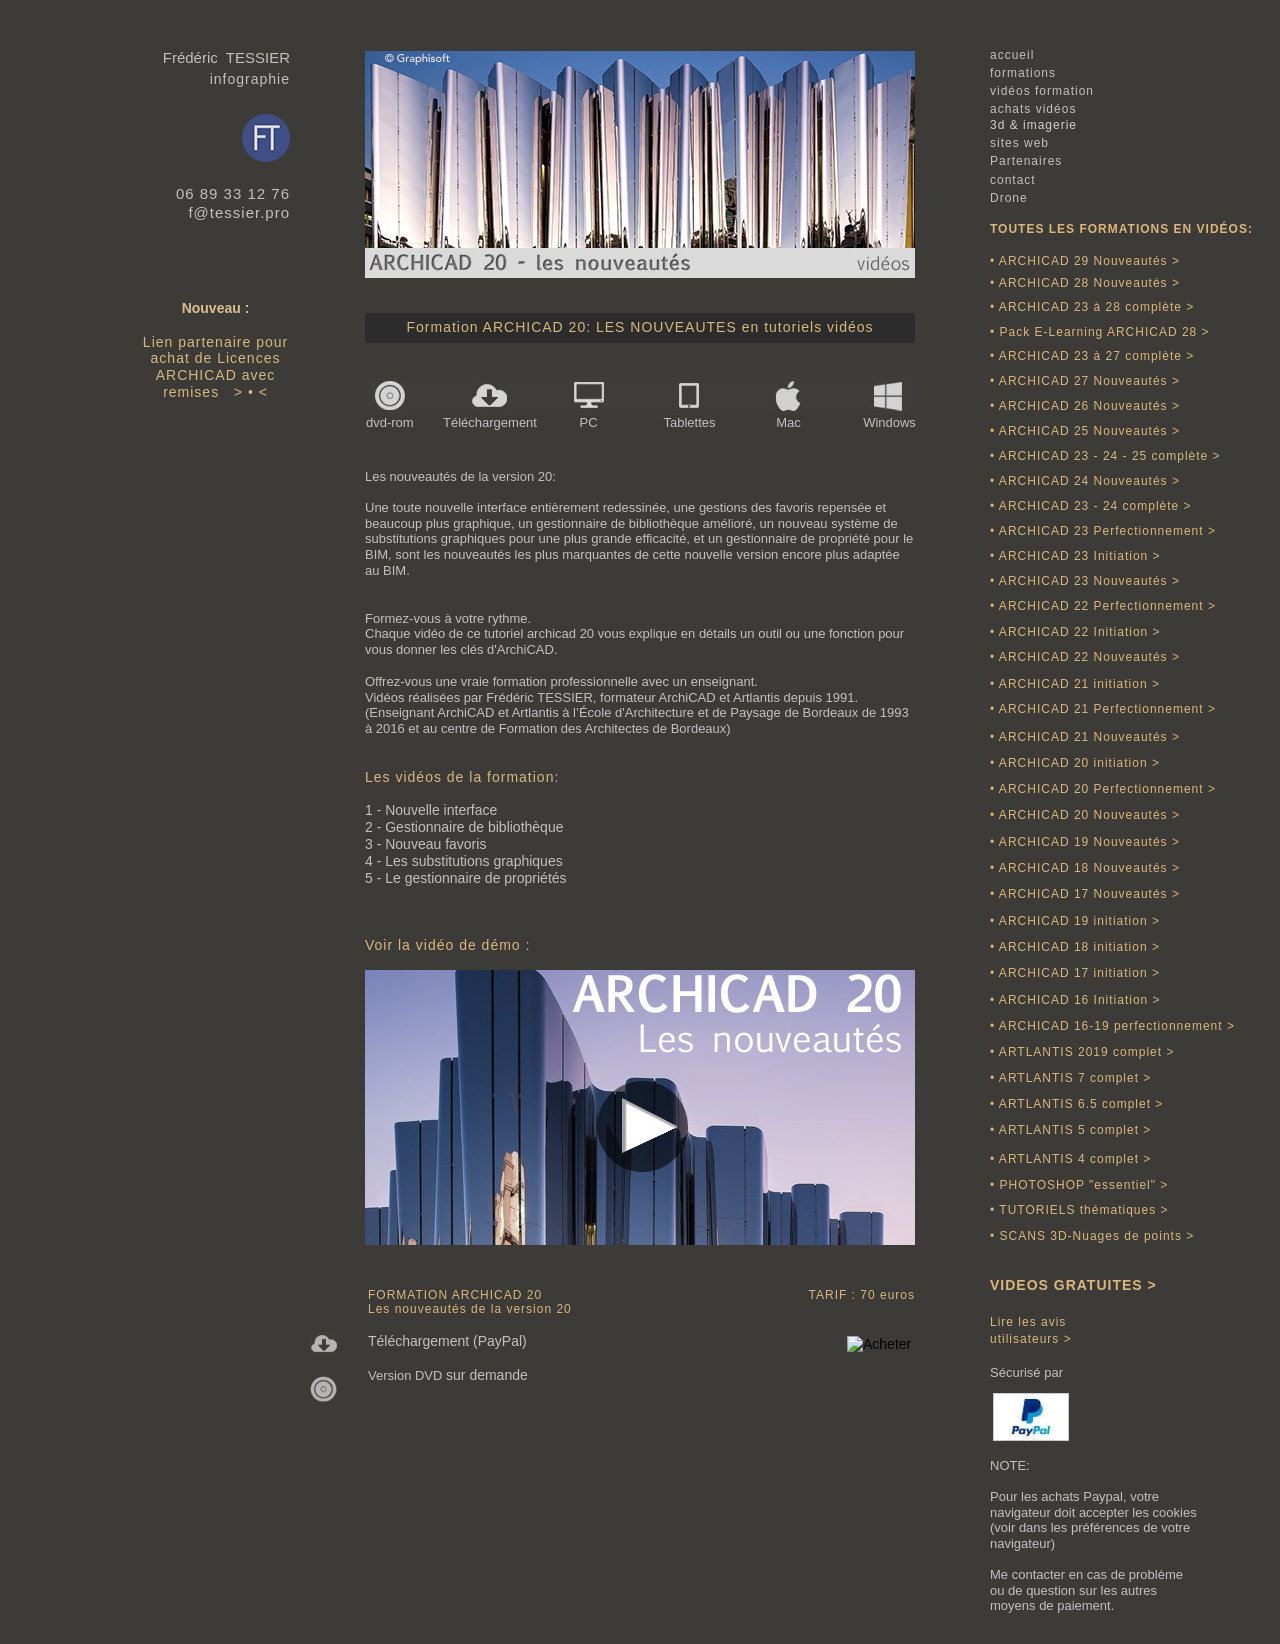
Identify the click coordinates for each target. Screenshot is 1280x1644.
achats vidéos (1033, 109)
